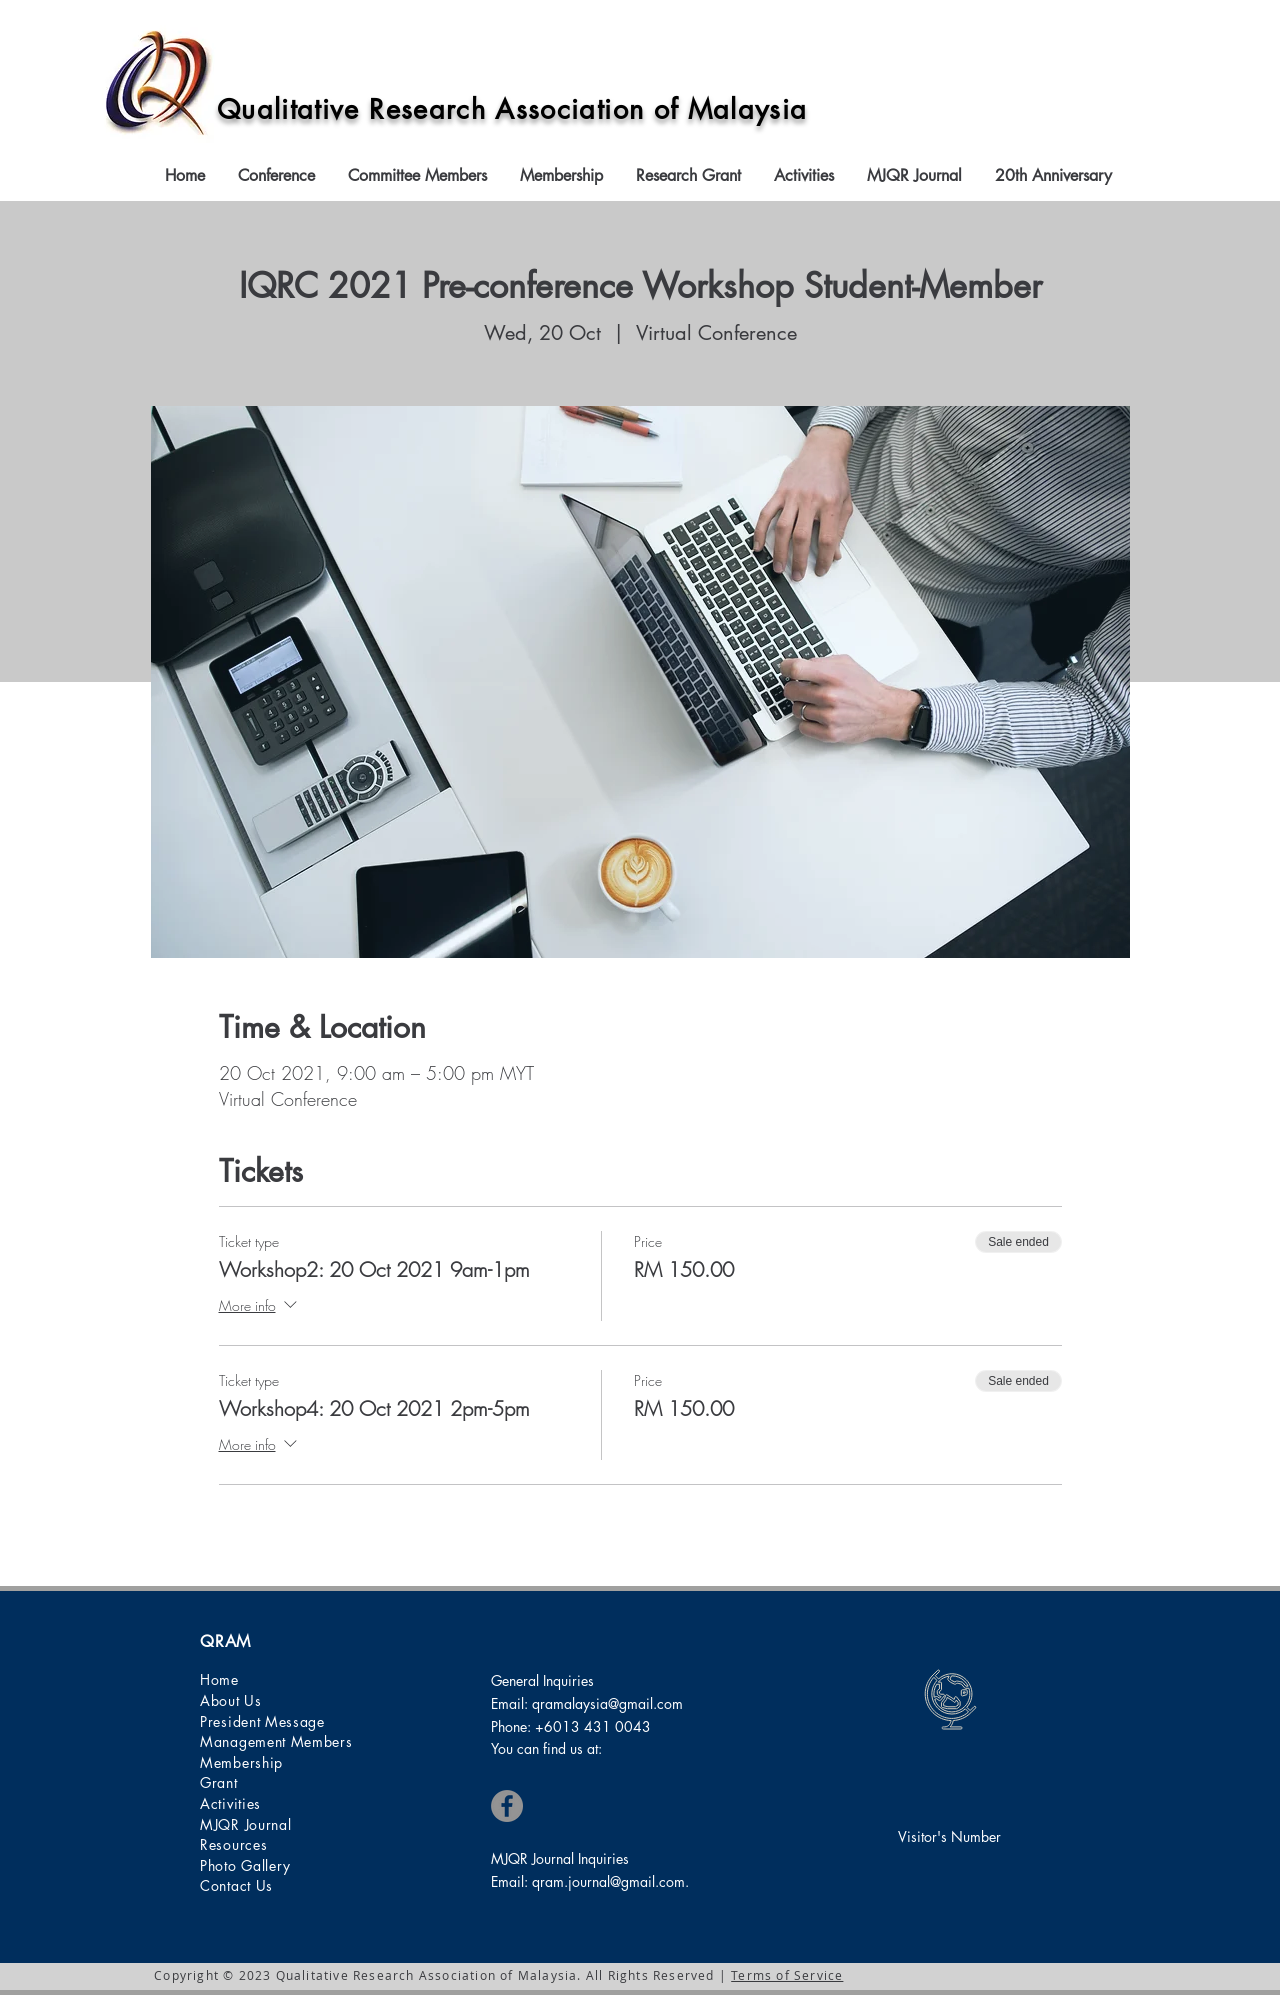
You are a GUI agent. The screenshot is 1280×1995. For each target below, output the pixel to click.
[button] (278, 176)
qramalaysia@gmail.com (607, 1703)
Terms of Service (787, 1975)
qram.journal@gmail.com (608, 1881)
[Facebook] (507, 1806)
